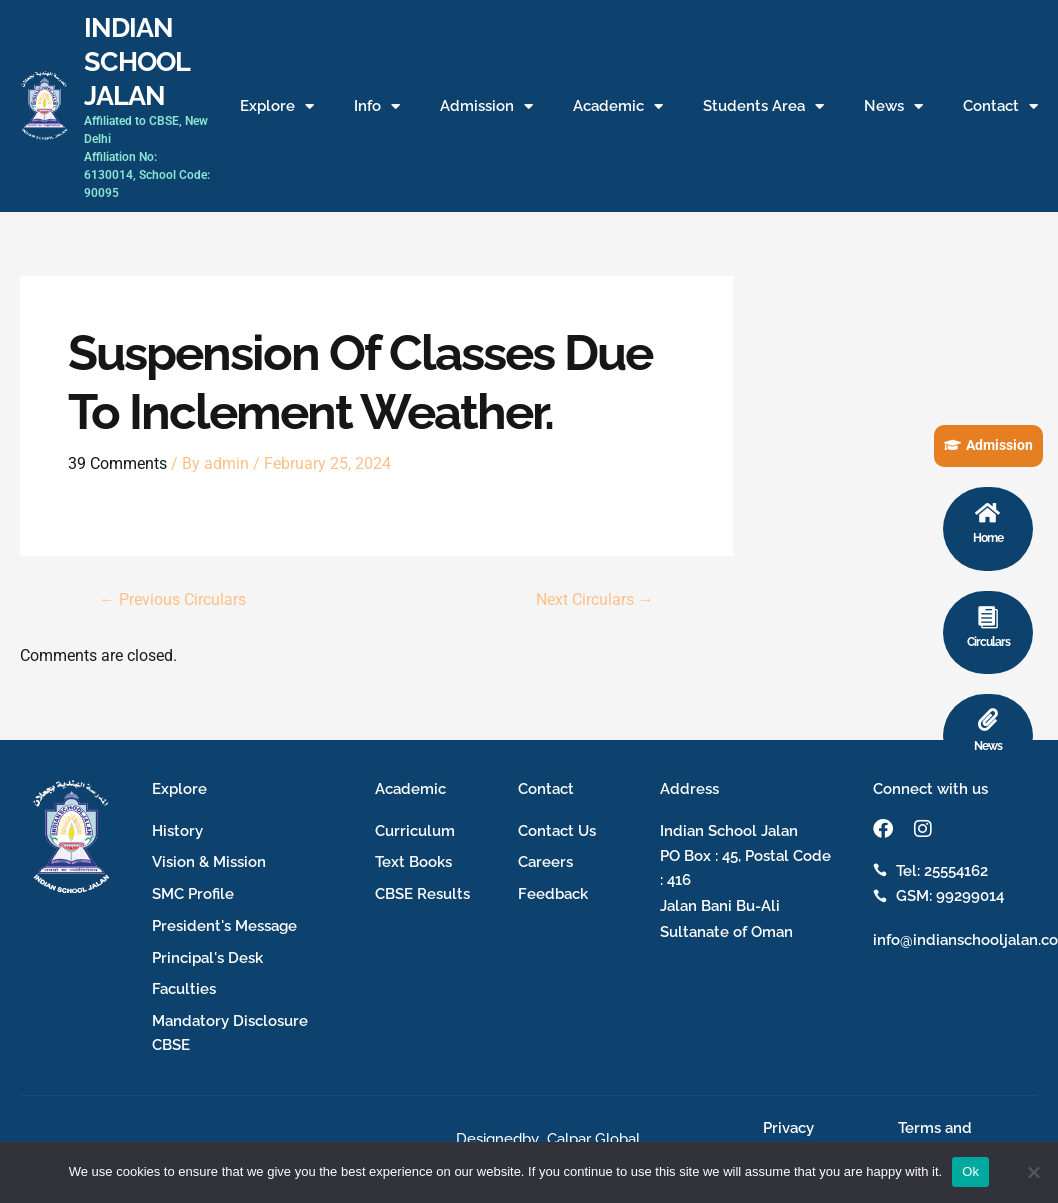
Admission (486, 106)
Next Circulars (594, 599)
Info (377, 106)
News (893, 106)
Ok (970, 1171)
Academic (618, 106)
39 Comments (117, 463)
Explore (277, 106)
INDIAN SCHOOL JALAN (136, 61)
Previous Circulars (172, 599)
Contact (1000, 106)
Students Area (763, 106)
